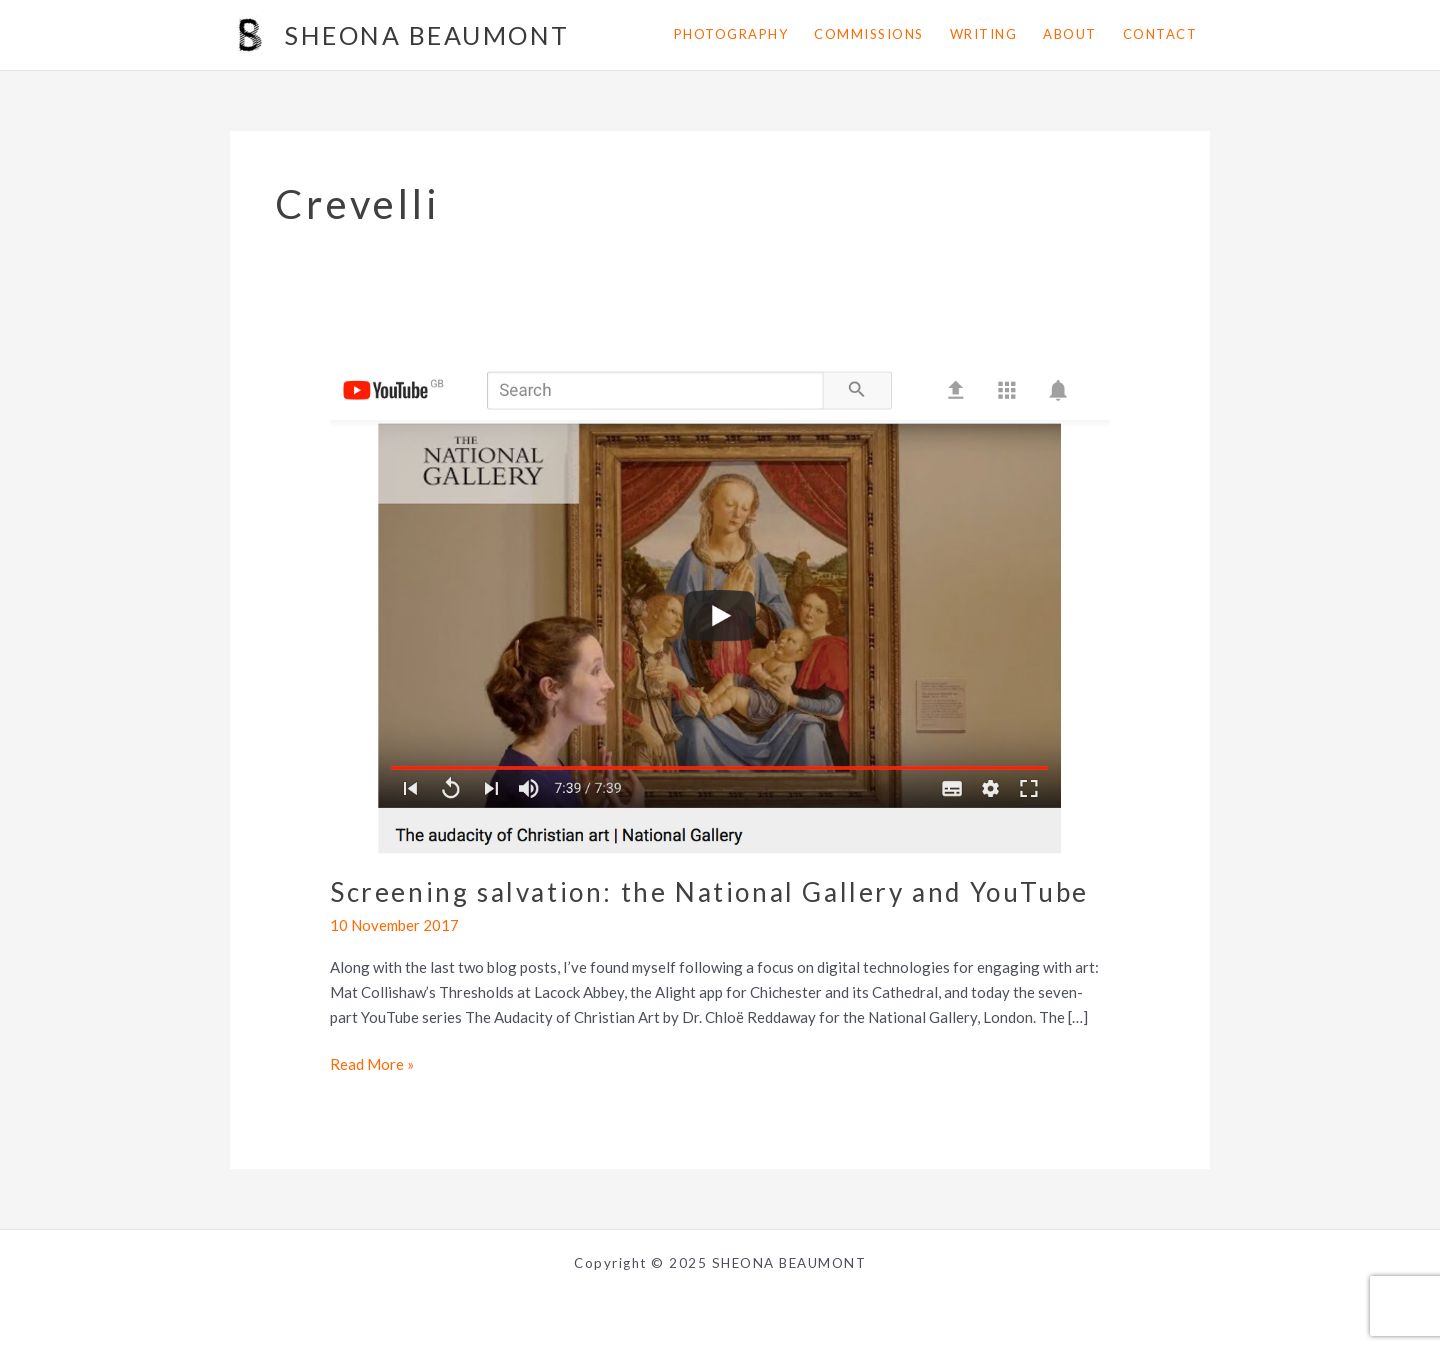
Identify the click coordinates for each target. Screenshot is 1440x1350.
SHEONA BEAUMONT (427, 35)
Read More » (372, 1064)
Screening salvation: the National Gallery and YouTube (709, 892)
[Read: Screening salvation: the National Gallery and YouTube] (720, 605)
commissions (869, 34)
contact (1160, 34)
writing (984, 34)
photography (731, 34)
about (1070, 34)
